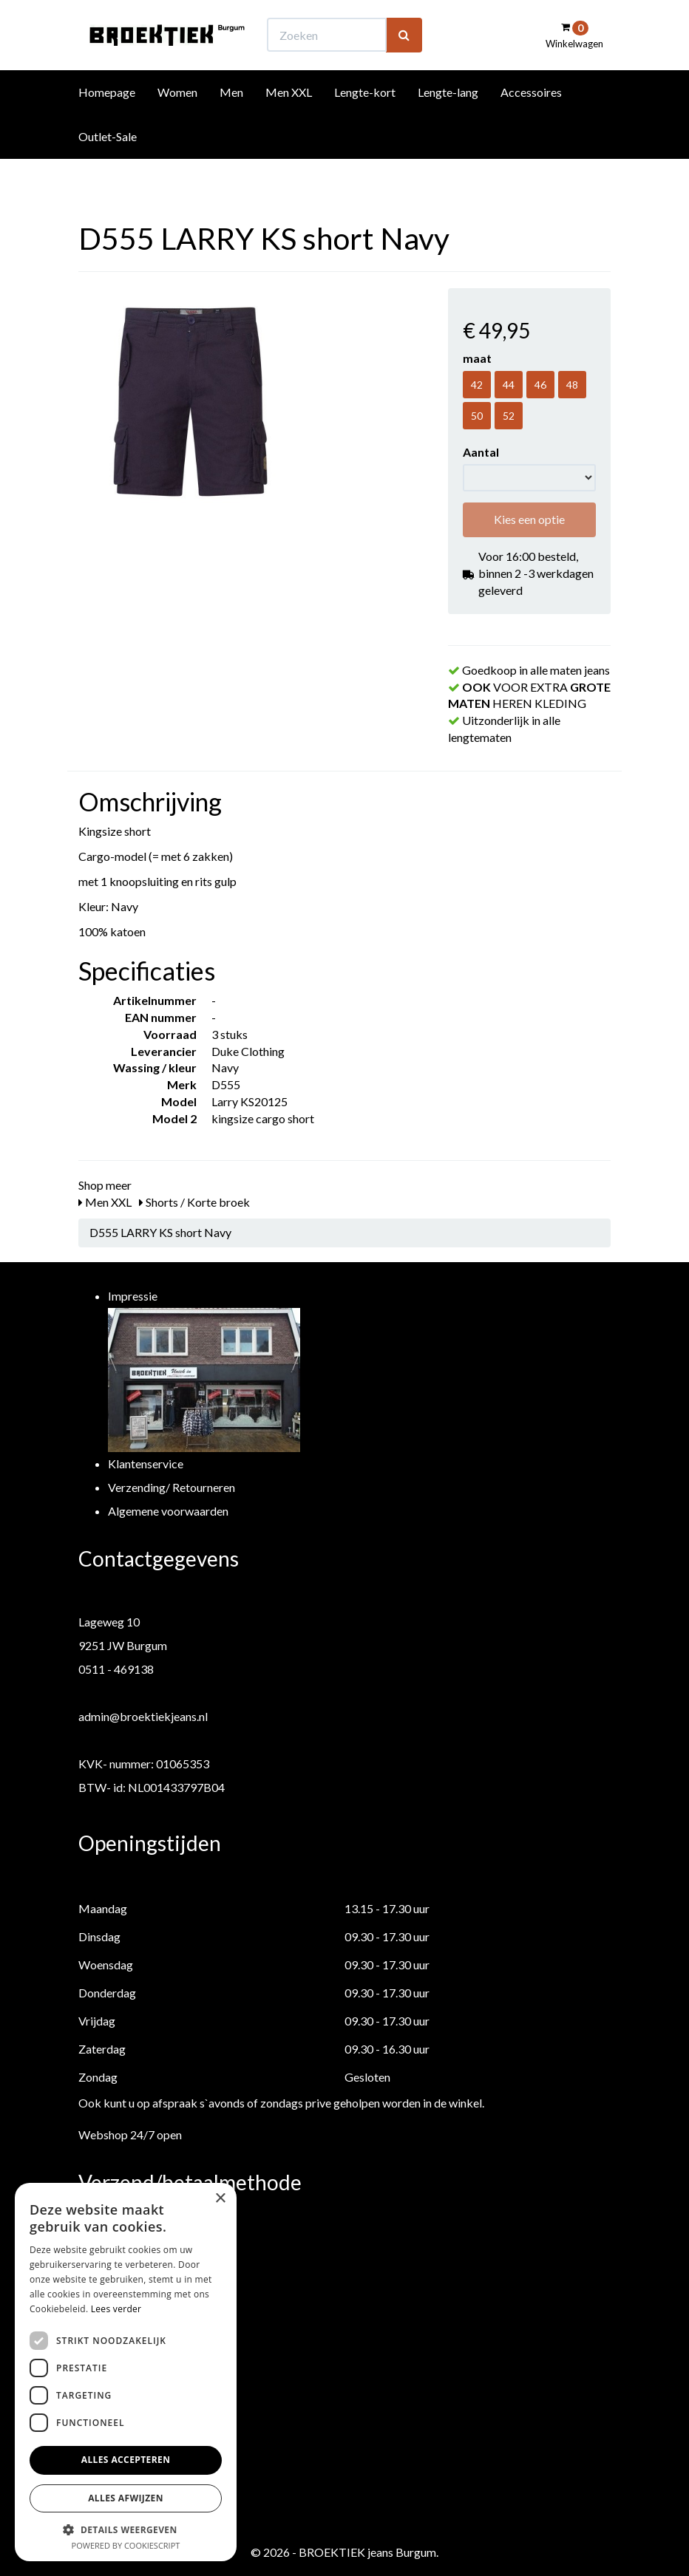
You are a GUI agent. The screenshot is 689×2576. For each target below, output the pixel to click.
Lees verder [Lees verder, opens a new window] (116, 2309)
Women (177, 119)
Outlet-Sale (107, 164)
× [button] (219, 2198)
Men (231, 119)
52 (509, 415)
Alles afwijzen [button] (125, 2498)
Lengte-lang (448, 119)
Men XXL (288, 119)
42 (477, 384)
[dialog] (126, 2372)
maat (477, 358)
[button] (126, 2529)
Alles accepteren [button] (126, 2459)
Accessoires (531, 119)
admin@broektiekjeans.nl (143, 1716)
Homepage (106, 119)
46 (540, 384)
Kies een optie (529, 519)
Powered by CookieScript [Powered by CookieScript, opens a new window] (126, 2545)
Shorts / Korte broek (194, 1202)
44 (509, 384)
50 (477, 415)
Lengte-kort (365, 119)
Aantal (481, 452)
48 (572, 384)
